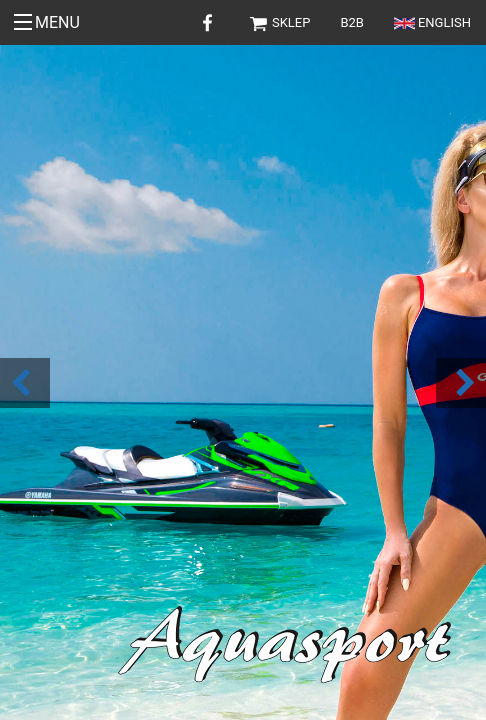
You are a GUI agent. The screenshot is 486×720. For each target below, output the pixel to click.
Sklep (279, 22)
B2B (352, 22)
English (432, 22)
